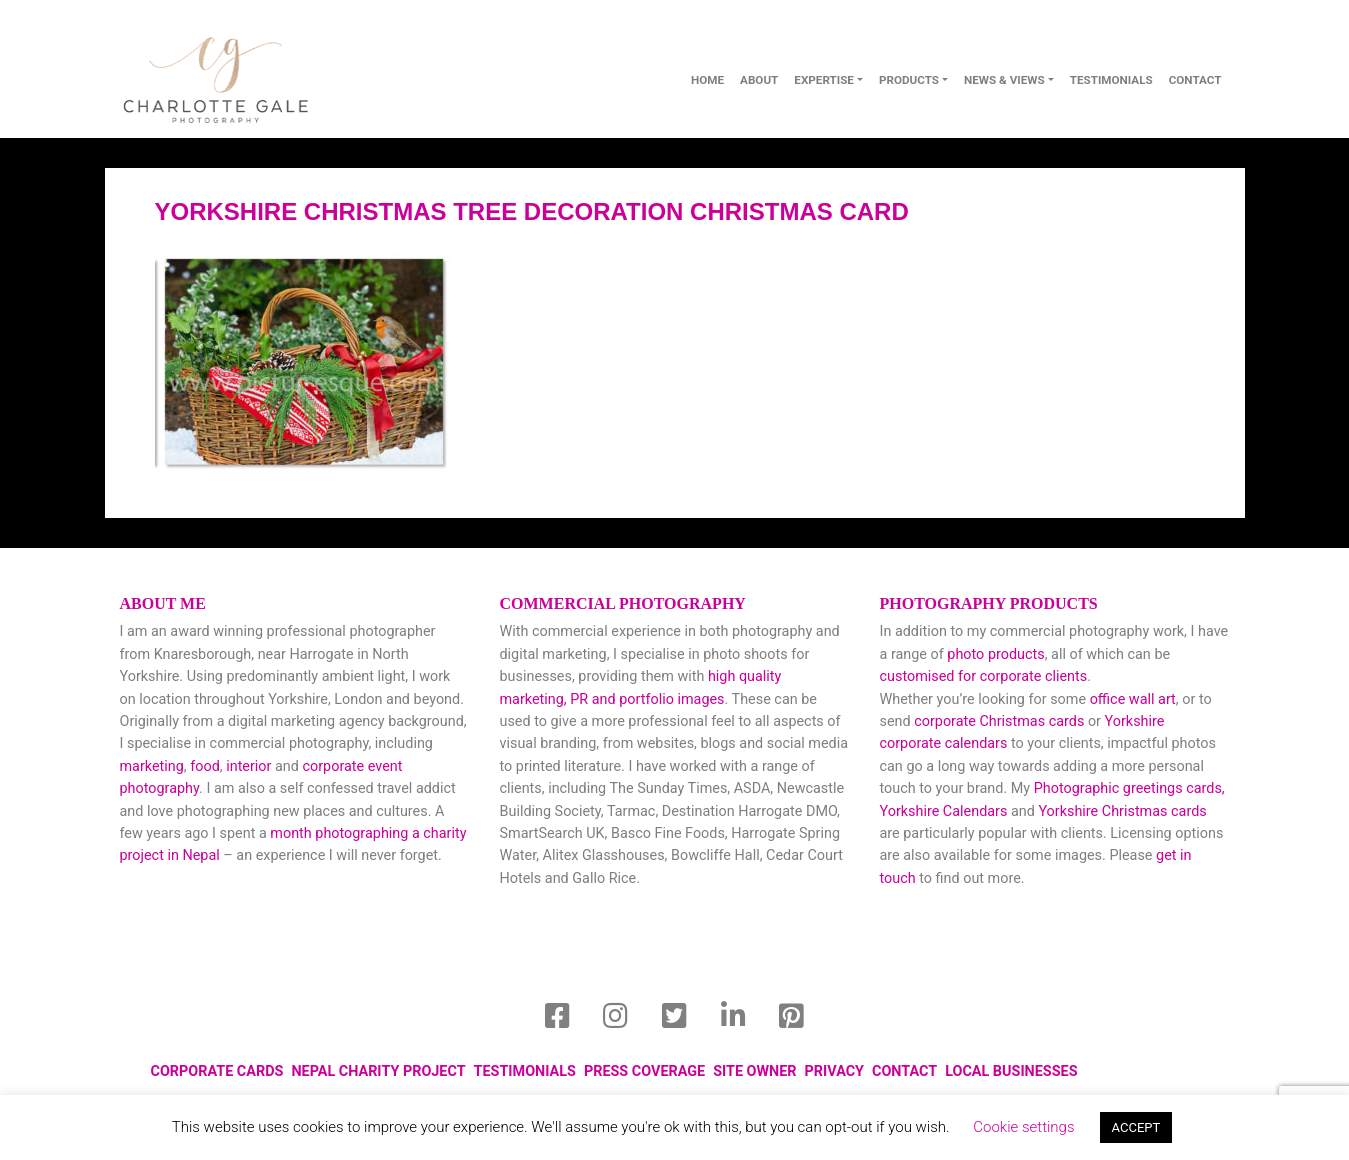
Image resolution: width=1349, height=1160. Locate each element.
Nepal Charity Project (378, 1071)
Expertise (824, 80)
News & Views (1004, 80)
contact (1195, 80)
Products (909, 80)
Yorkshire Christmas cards (1122, 811)
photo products (995, 654)
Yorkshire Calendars (944, 811)
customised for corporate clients (984, 676)
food (205, 766)
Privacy (834, 1071)
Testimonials (1111, 80)
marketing (152, 766)
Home (707, 80)
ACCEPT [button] (1136, 1127)
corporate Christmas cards (1001, 721)
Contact (904, 1071)
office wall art (1131, 699)
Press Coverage (644, 1071)
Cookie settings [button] (1023, 1127)
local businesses (1011, 1071)
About (759, 80)
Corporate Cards (217, 1071)
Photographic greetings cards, (1129, 788)
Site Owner (754, 1071)
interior (248, 766)
